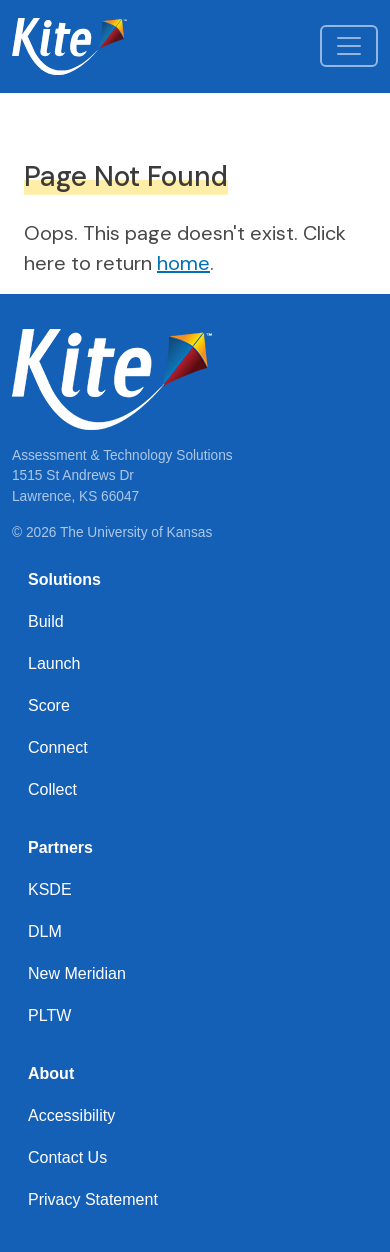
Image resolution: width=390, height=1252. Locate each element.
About (51, 1073)
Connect (58, 747)
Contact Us (67, 1157)
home (183, 263)
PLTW (49, 1015)
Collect (52, 789)
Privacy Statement (93, 1199)
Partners (60, 847)
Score (49, 705)
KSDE (50, 889)
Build (46, 621)
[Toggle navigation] (349, 46)
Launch (54, 663)
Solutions (64, 579)
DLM (45, 931)
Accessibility (71, 1115)
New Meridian (77, 973)
